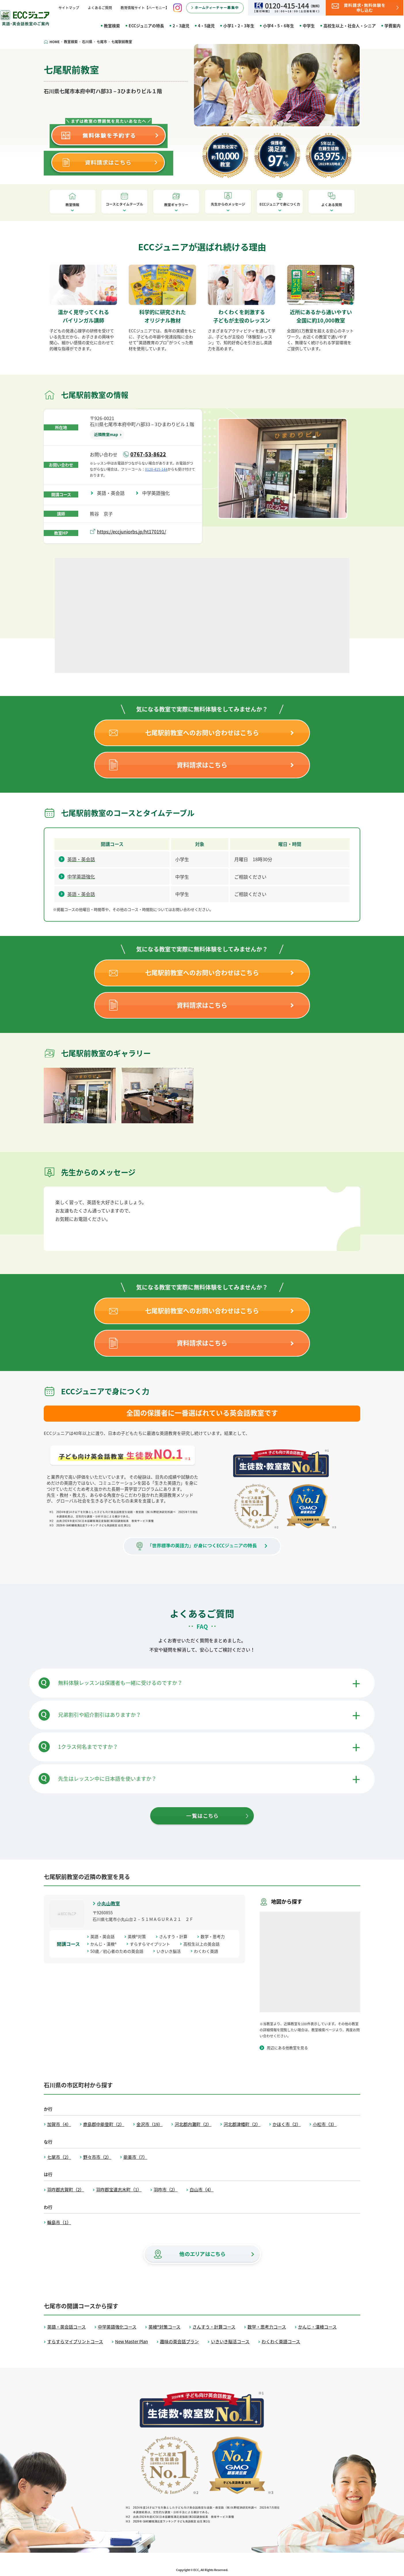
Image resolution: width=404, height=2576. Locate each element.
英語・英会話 (113, 492)
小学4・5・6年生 (278, 25)
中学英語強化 (158, 492)
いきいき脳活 (171, 1951)
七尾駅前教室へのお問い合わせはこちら (202, 732)
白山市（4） (202, 2189)
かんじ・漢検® (105, 1944)
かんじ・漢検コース (317, 2327)
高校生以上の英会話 (203, 1944)
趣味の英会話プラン (179, 2341)
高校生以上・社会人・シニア (349, 25)
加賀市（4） (59, 2124)
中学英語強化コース (117, 2327)
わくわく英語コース (281, 2341)
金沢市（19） (149, 2124)
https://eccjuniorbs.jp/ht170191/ (131, 531)
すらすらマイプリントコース (75, 2341)
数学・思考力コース (266, 2327)
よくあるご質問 (100, 7)
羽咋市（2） (166, 2189)
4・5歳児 (206, 25)
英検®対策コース (164, 2327)
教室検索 (112, 25)
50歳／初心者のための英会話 (118, 1951)
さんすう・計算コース (214, 2327)
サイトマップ (68, 7)
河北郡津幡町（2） (242, 2124)
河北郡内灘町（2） (193, 2124)
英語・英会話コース (66, 2327)
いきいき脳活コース (230, 2341)
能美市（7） (135, 2157)
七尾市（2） (59, 2157)
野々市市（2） (97, 2157)
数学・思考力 (215, 1936)
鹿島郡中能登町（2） (103, 2124)
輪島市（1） (59, 2222)
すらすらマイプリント (152, 1944)
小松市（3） (325, 2124)
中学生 (309, 25)
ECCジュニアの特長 (146, 25)
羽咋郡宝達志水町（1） (119, 2189)
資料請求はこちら (202, 764)
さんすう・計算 (175, 1936)
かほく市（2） (286, 2124)
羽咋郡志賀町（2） (65, 2189)
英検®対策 (139, 1936)
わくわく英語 (208, 1951)
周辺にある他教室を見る (287, 2047)
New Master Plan (131, 2341)
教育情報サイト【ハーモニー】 (145, 7)
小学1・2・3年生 (238, 25)
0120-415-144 (156, 469)
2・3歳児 (181, 25)
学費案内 (392, 25)
